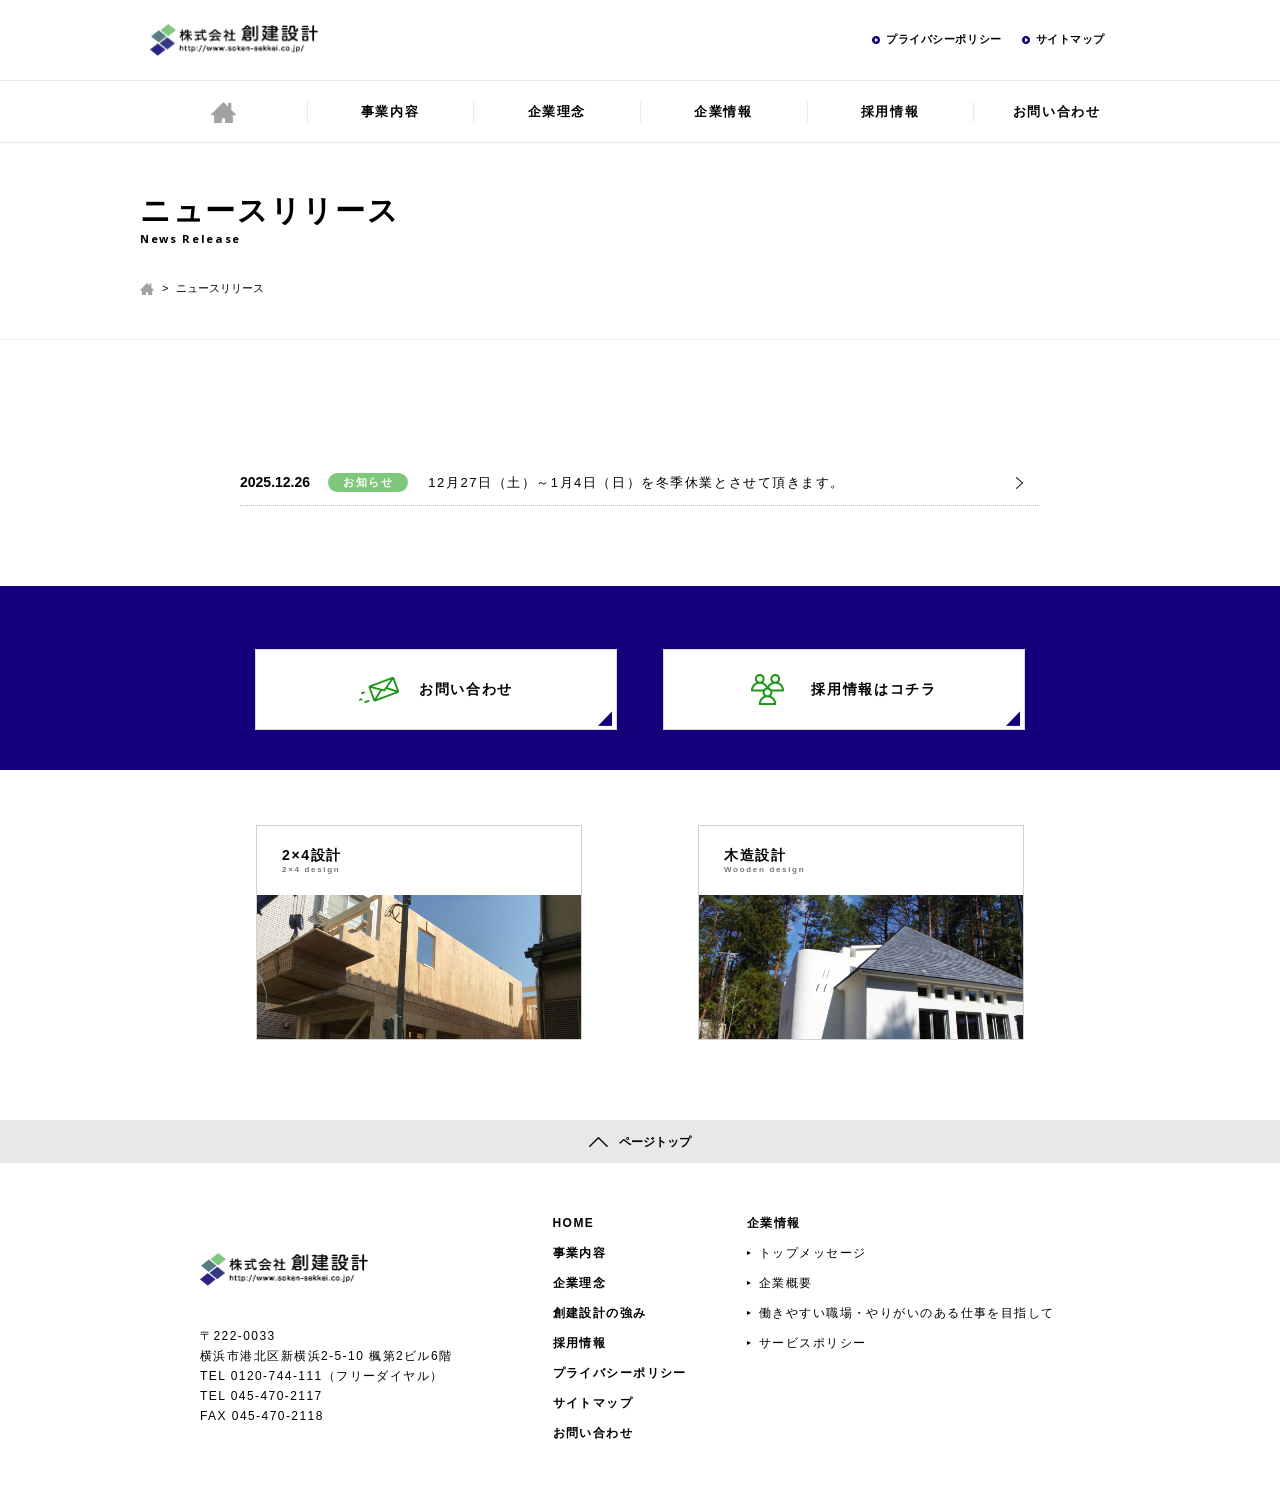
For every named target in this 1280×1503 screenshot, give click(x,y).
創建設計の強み (600, 1313)
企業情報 (723, 111)
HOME (574, 1223)
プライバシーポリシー (944, 39)
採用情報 (890, 111)
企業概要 (786, 1283)
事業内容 (390, 111)
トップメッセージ (813, 1253)
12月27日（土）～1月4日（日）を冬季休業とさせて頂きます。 (636, 482)
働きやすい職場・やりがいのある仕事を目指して (907, 1313)
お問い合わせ (1056, 111)
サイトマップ (1070, 39)
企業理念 (557, 111)
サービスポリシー (813, 1343)
